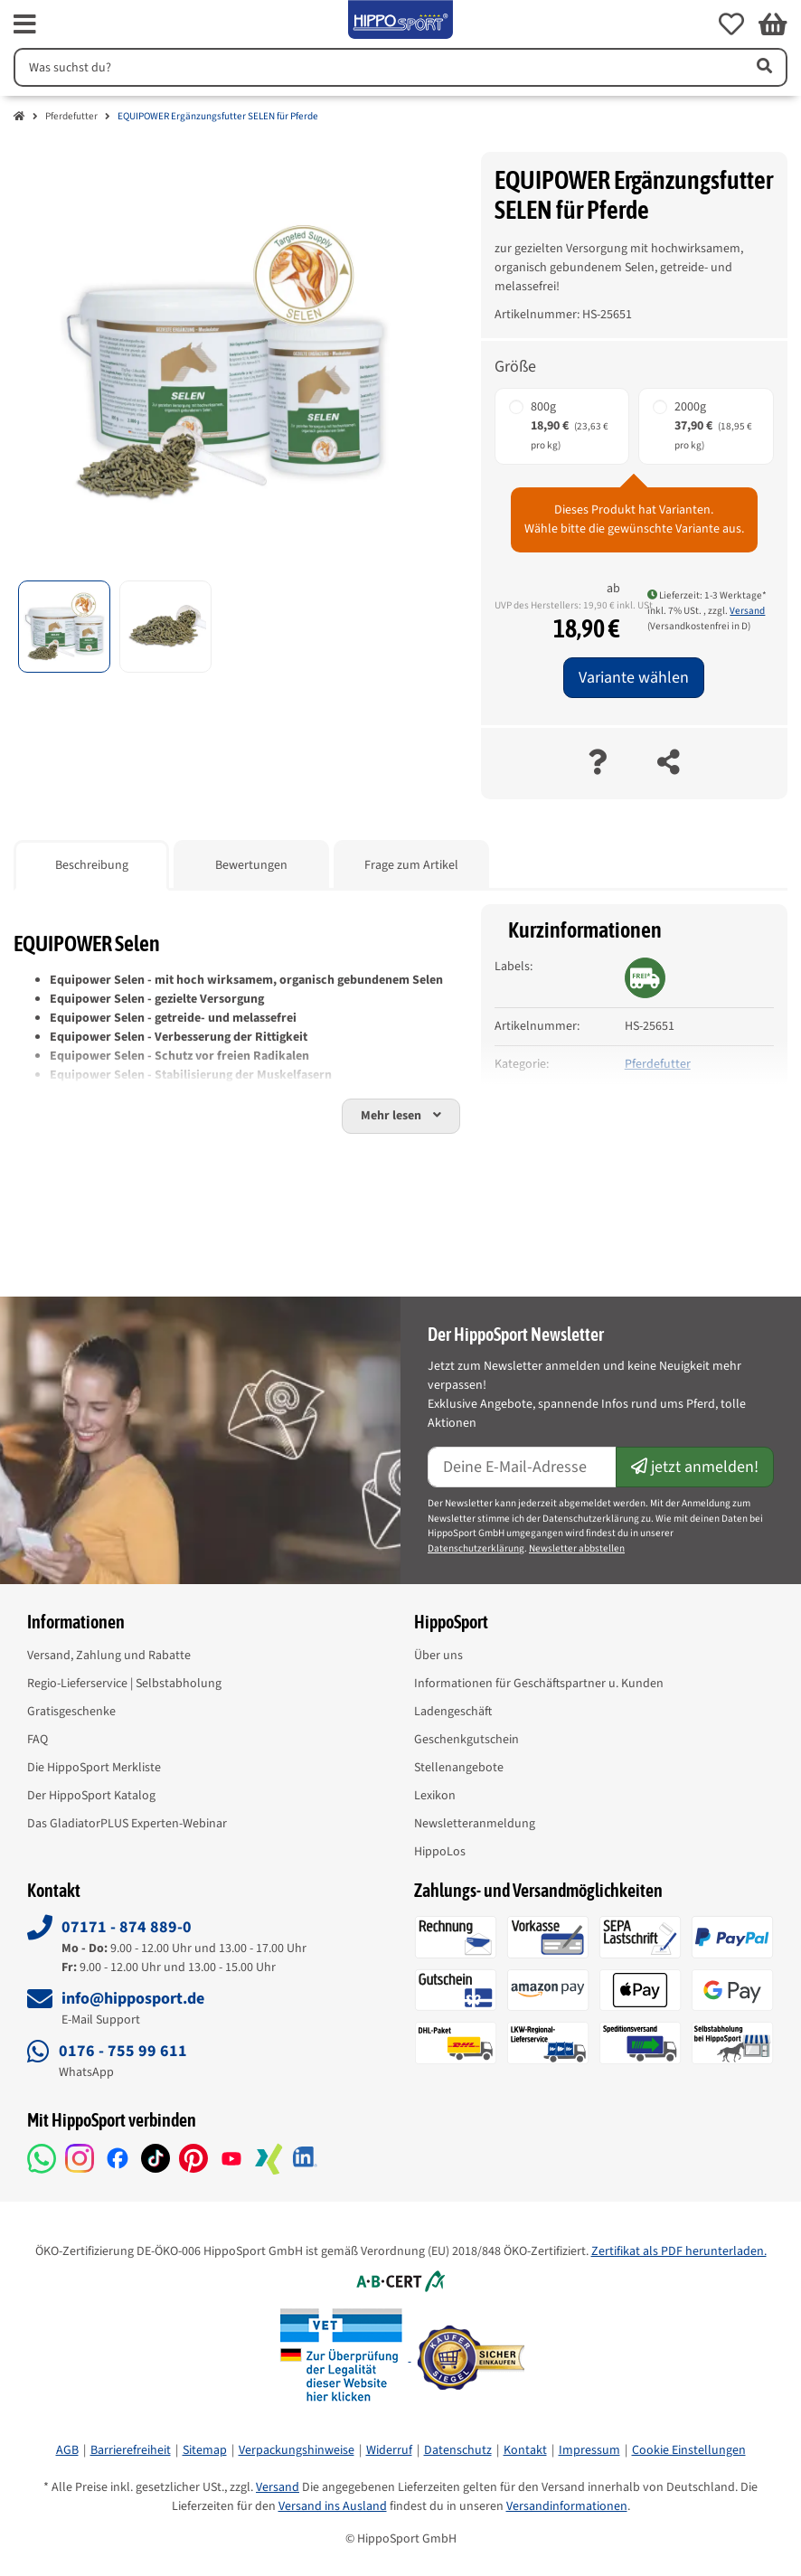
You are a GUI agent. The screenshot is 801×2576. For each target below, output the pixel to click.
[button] (731, 24)
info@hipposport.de (132, 1998)
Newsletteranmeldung (474, 1824)
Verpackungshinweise (296, 2450)
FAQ (37, 1740)
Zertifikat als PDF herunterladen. (679, 2251)
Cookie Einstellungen (689, 2450)
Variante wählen (634, 677)
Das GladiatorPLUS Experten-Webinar (127, 1824)
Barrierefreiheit (130, 2450)
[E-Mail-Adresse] (522, 1467)
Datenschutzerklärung (476, 1548)
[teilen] (668, 763)
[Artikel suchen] (763, 67)
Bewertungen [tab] (251, 865)
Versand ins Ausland (332, 2506)
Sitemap (205, 2450)
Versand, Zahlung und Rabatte (109, 1656)
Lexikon (435, 1796)
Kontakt (525, 2450)
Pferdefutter (71, 116)
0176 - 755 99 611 (123, 2051)
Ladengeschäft (453, 1712)
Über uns (438, 1656)
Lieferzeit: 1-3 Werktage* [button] (707, 595)
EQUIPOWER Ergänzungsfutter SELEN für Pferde (218, 116)
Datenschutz (458, 2450)
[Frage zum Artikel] (597, 763)
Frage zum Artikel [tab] (411, 865)
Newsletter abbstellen (577, 1548)
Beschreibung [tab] (91, 865)
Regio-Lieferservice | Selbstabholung (124, 1684)
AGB (67, 2450)
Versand (747, 611)
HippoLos (440, 1852)
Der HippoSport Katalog (91, 1796)
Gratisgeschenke (71, 1712)
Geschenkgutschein (466, 1740)
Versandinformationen (566, 2506)
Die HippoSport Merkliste (94, 1768)
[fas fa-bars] (25, 24)
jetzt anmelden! (695, 1467)
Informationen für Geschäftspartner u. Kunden (539, 1684)
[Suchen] (377, 67)
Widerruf (389, 2450)
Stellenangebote (459, 1768)
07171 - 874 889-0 (126, 1927)
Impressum (589, 2450)
